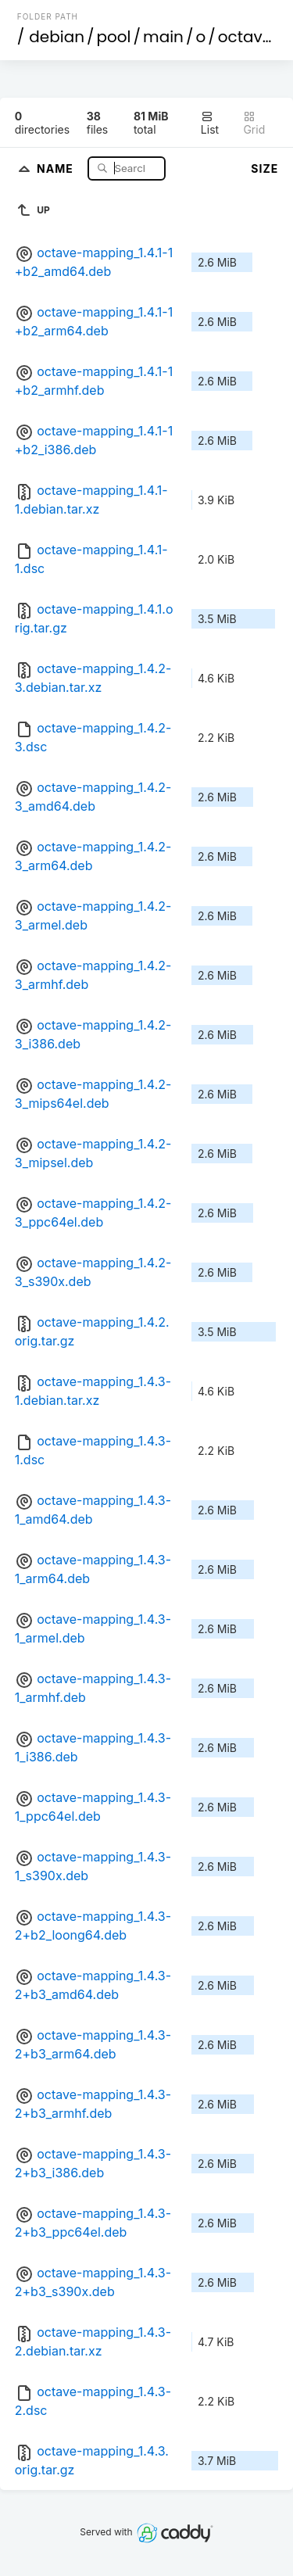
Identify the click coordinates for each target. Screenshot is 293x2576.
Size (264, 168)
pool (114, 37)
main (163, 37)
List (210, 123)
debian (56, 37)
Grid (254, 123)
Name (57, 167)
